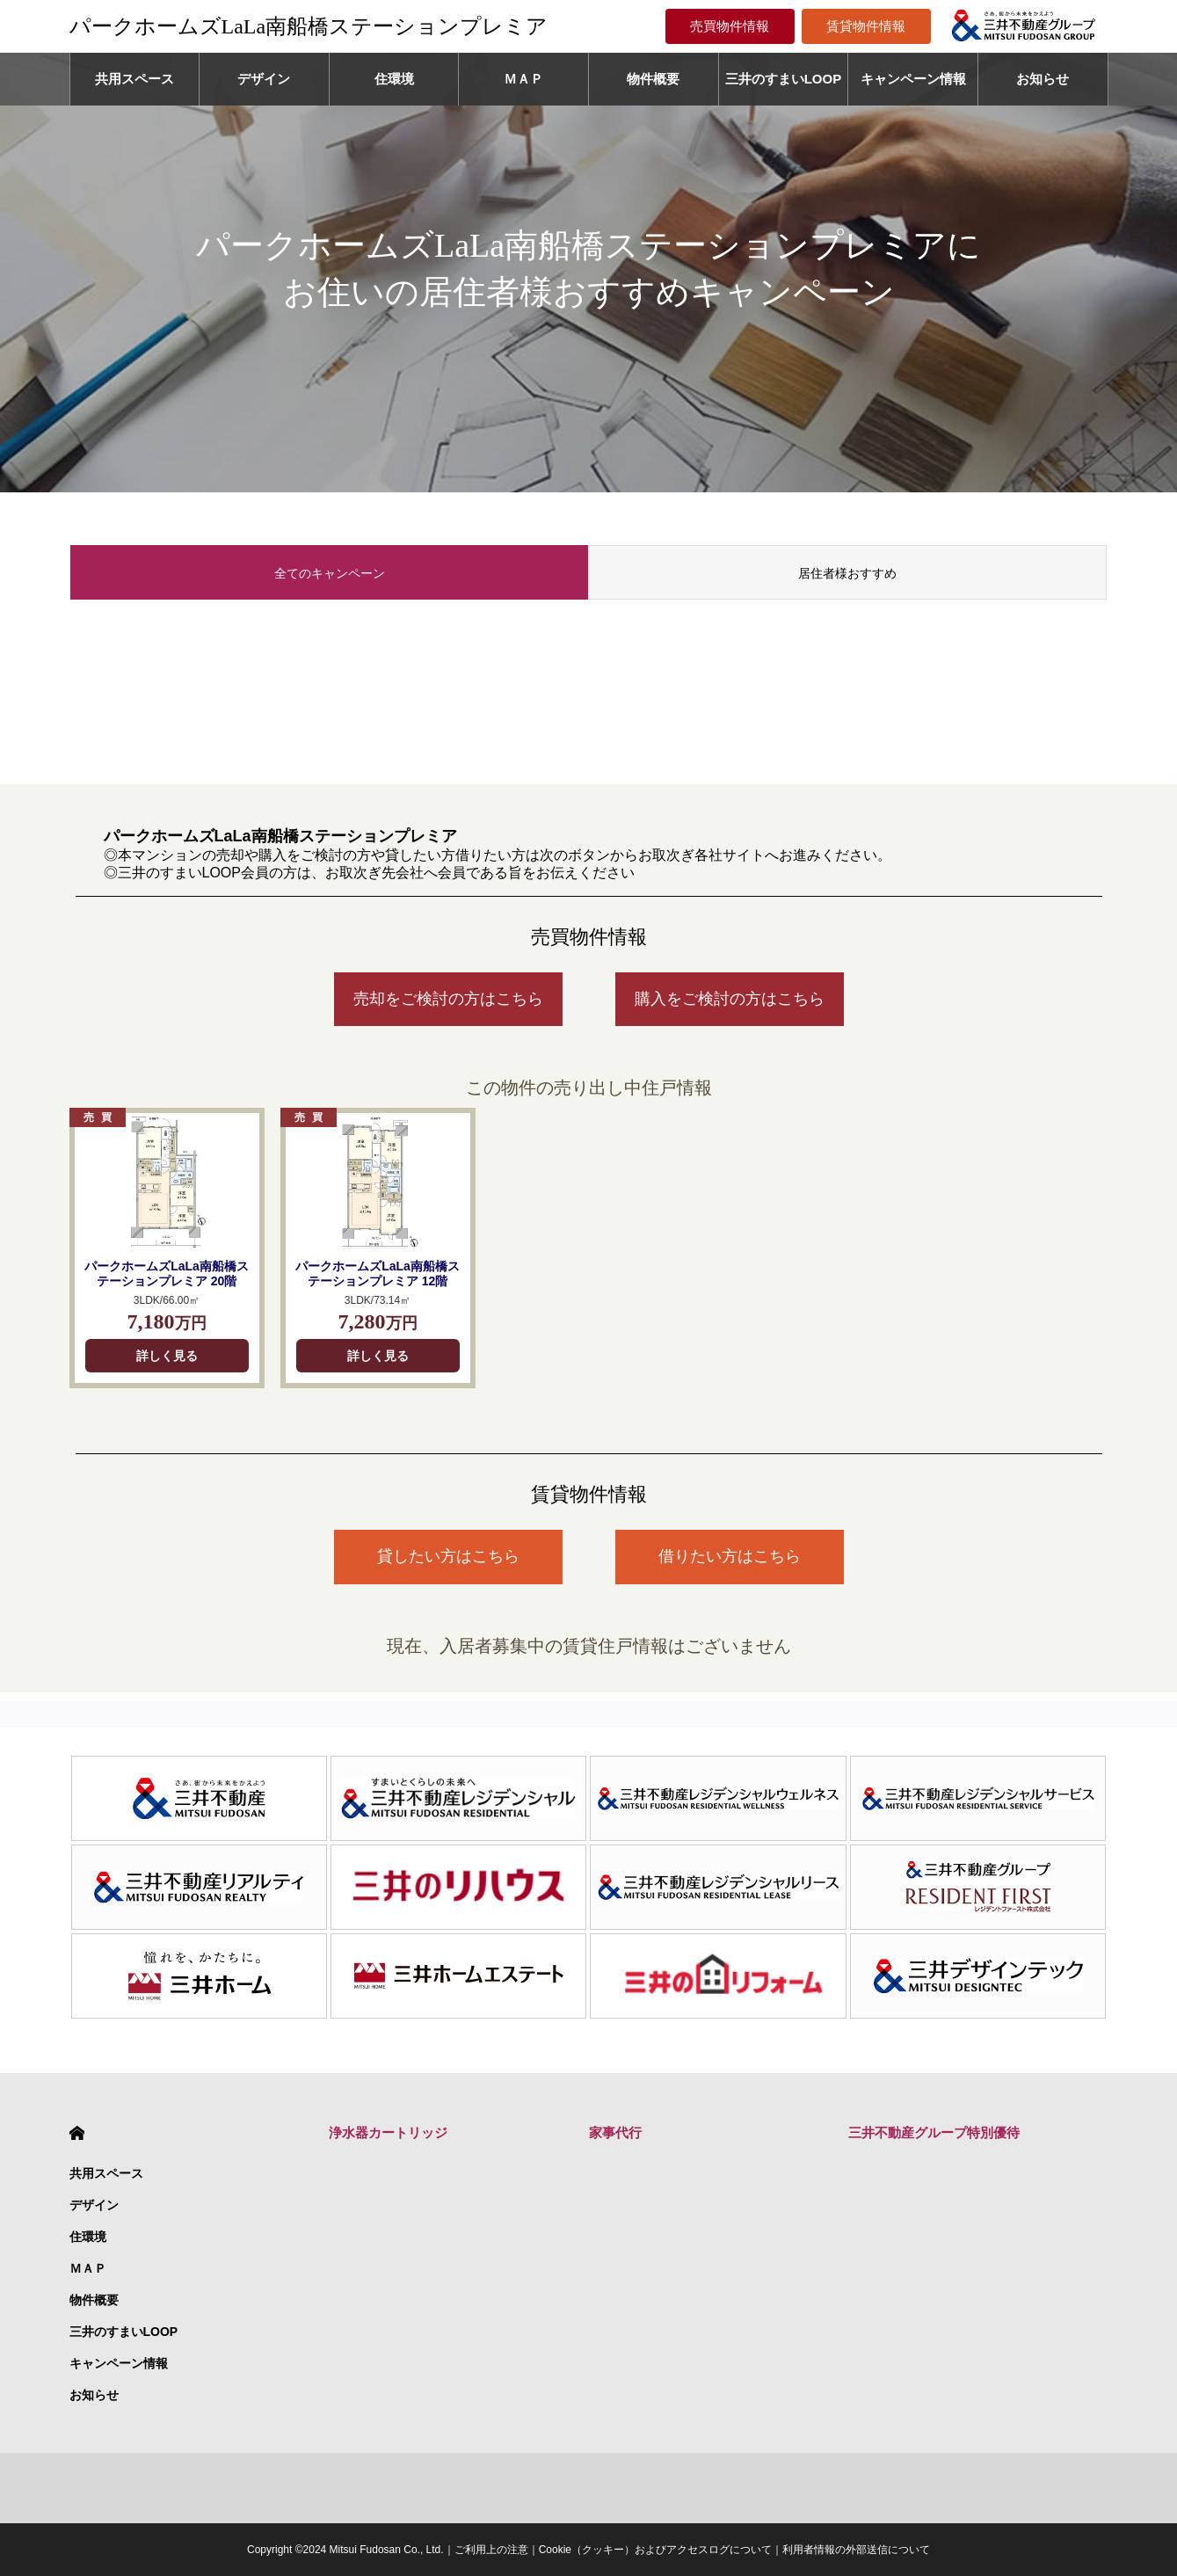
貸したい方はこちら (448, 1556)
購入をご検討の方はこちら (730, 999)
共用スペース (134, 78)
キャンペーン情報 (913, 78)
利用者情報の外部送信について (856, 2549)
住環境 (394, 78)
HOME (76, 2133)
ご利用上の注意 (491, 2549)
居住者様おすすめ (847, 573)
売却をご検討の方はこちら (448, 999)
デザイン (263, 78)
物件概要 (653, 78)
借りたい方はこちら (729, 1556)
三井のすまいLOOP (783, 78)
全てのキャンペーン (329, 573)
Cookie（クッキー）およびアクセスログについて (655, 2549)
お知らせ (1042, 78)
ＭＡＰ (523, 78)
